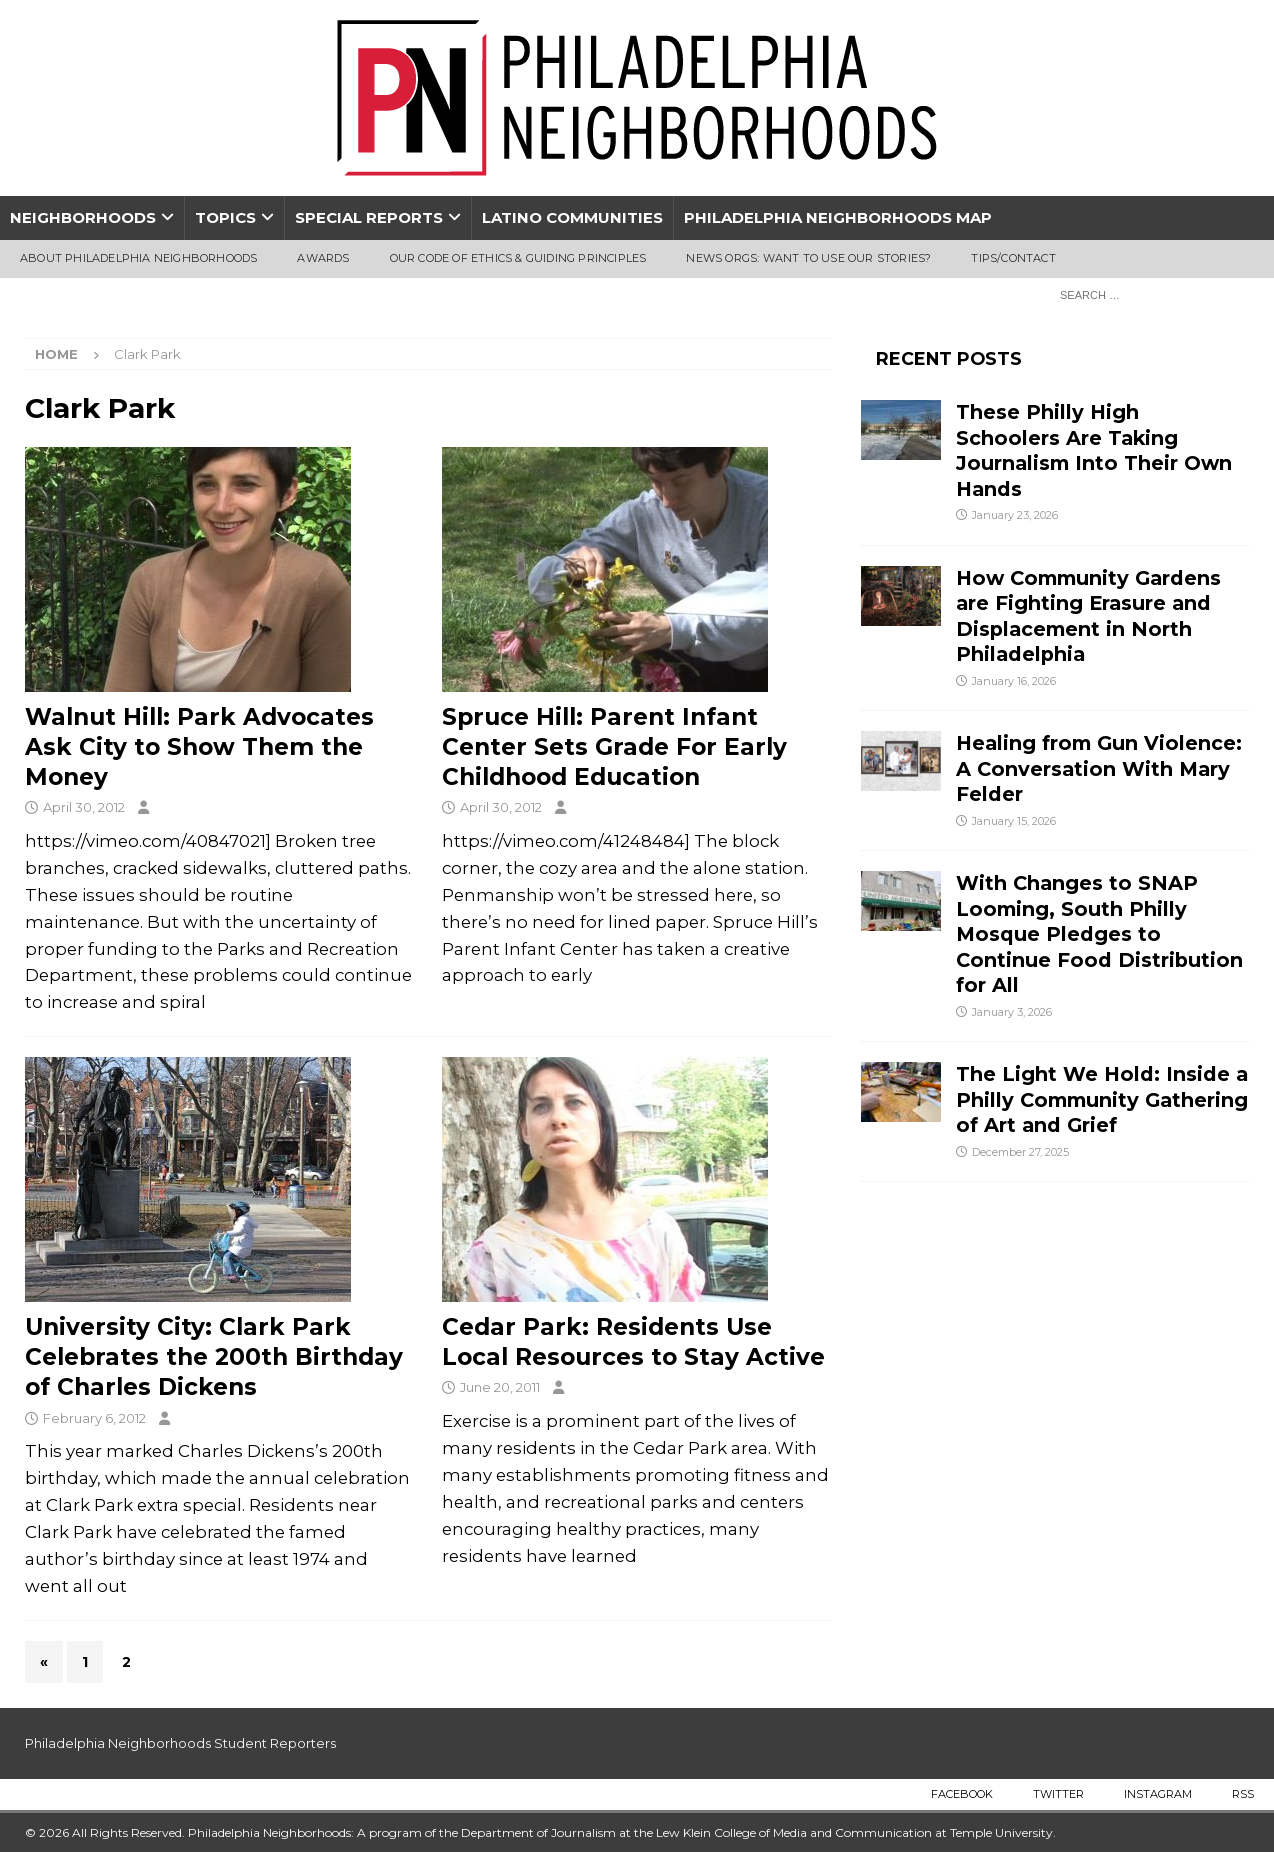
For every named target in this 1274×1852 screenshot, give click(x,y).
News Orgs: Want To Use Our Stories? (808, 258)
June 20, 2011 (500, 1387)
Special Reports (369, 217)
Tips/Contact (1013, 258)
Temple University (1001, 1832)
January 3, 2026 (1012, 1012)
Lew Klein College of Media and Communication (794, 1832)
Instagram (1158, 1794)
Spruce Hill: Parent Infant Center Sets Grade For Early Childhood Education (614, 747)
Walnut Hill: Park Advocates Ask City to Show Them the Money (199, 747)
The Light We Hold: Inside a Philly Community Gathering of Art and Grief (1102, 1099)
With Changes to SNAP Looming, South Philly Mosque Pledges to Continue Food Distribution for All (1099, 934)
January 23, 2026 (1015, 515)
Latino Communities (572, 217)
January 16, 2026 (1014, 681)
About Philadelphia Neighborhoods (138, 258)
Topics (225, 217)
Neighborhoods (83, 217)
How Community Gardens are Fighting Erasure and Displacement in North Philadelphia (1088, 616)
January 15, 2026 (1014, 821)
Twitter (1058, 1794)
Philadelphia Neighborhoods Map (838, 217)
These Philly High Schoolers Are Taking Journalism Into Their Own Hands (1094, 450)
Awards (323, 258)
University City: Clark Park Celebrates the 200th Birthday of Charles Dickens (214, 1357)
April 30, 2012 (84, 807)
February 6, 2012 (94, 1418)
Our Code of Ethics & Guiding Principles (518, 258)
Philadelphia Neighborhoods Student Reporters (180, 1743)
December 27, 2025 (1020, 1152)
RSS (1243, 1794)
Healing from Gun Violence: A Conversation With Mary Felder (1099, 768)
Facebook (962, 1794)
